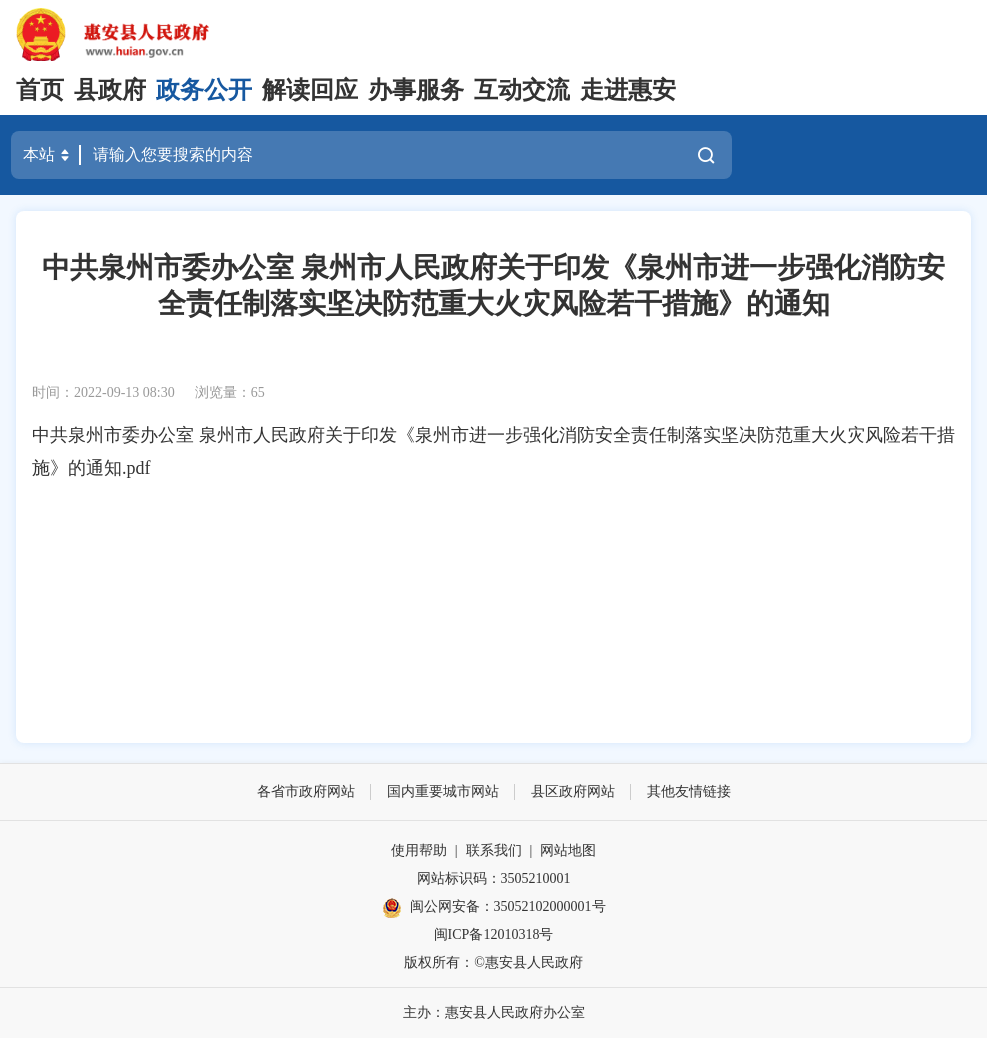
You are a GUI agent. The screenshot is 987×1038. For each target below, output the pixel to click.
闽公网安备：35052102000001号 (494, 908)
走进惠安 (628, 90)
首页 (40, 90)
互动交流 (522, 90)
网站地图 (568, 850)
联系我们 (494, 850)
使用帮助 (419, 850)
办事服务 (416, 90)
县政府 (110, 90)
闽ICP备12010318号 (494, 934)
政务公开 (204, 90)
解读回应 (310, 90)
